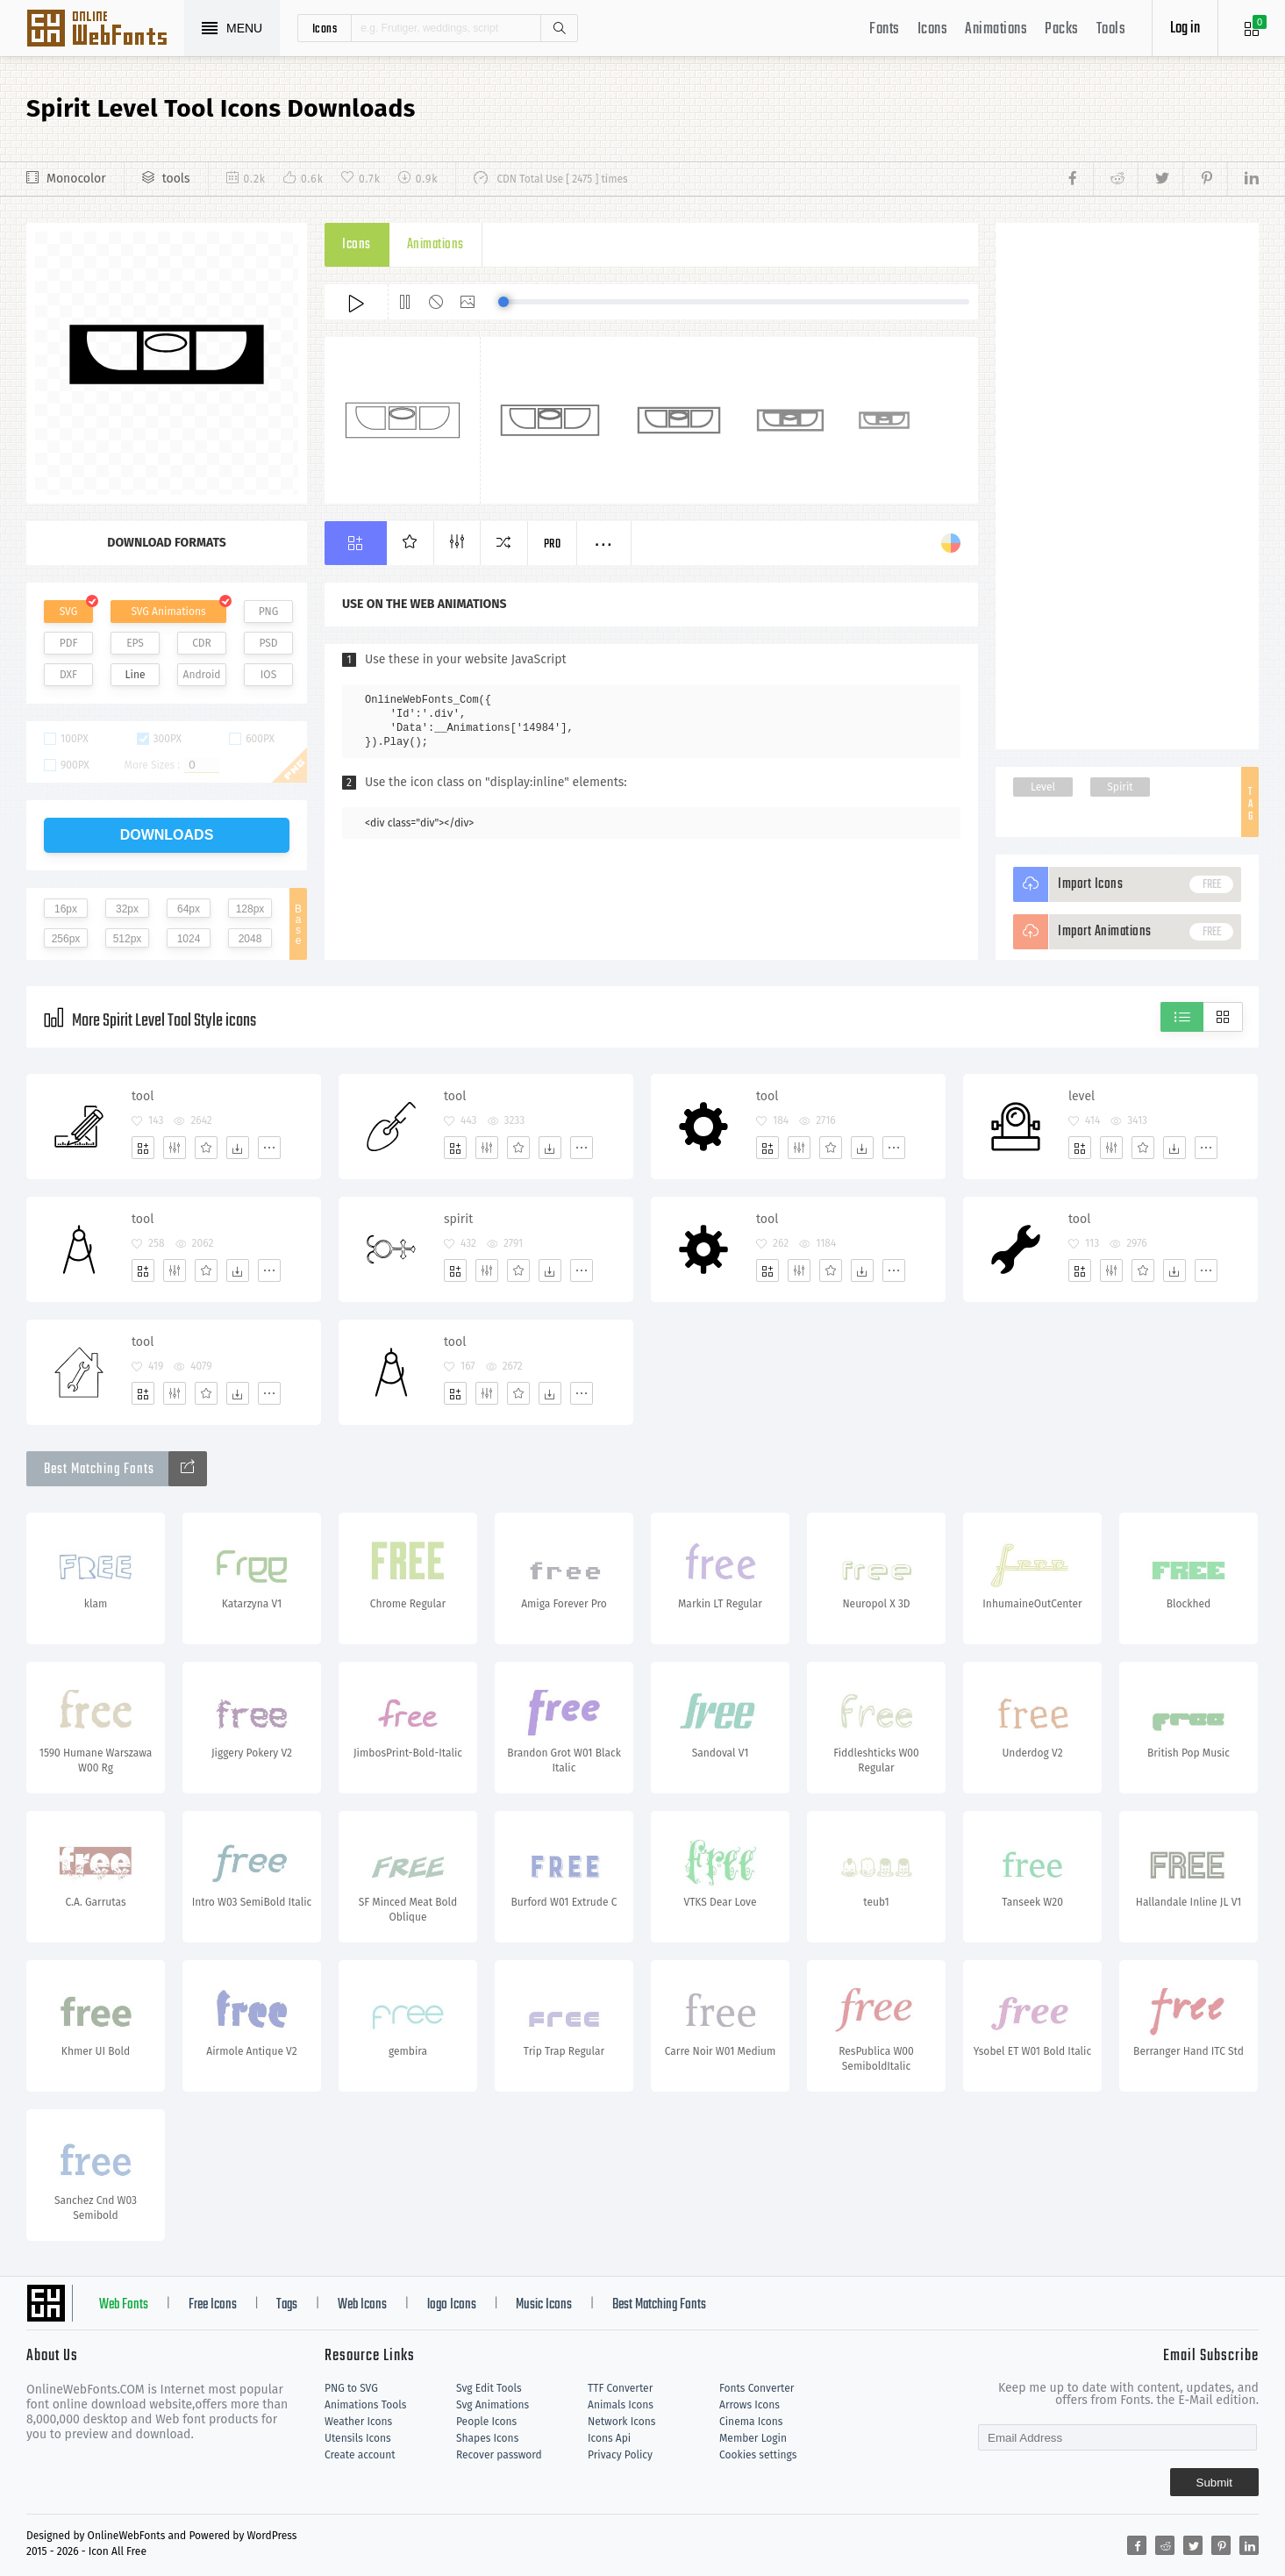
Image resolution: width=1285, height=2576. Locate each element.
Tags (286, 2304)
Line (135, 675)
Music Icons (544, 2304)
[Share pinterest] (1204, 179)
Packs (1062, 29)
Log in (1185, 28)
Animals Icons (620, 2405)
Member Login (753, 2438)
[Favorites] (206, 1147)
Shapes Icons (487, 2438)
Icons (932, 29)
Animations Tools (365, 2405)
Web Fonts (123, 2304)
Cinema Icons (750, 2421)
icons (325, 28)
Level (1043, 787)
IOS (268, 675)
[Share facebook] (1077, 179)
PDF (69, 643)
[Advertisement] (1127, 486)
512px (127, 939)
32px (127, 909)
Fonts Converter (756, 2388)
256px (66, 939)
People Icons (486, 2421)
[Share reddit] (1115, 179)
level (1081, 1096)
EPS (135, 643)
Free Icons (213, 2304)
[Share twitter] (1160, 179)
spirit (458, 1219)
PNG (269, 611)
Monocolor (76, 178)
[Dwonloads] (237, 1147)
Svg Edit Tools (489, 2388)
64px (188, 909)
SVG (68, 611)
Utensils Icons (358, 2438)
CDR (201, 643)
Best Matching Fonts (659, 2304)
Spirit (1119, 787)
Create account (360, 2455)
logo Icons (451, 2304)
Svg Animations (492, 2405)
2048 (250, 939)
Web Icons (362, 2304)
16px (65, 909)
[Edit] (174, 1147)
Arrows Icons (749, 2405)
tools (176, 178)
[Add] (143, 1147)
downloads (167, 834)
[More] (269, 1147)
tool (142, 1096)
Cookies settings (757, 2455)
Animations (996, 29)
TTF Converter (620, 2388)
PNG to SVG (351, 2388)
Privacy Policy (620, 2455)
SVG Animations (168, 611)
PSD (268, 643)
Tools (1111, 29)
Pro (552, 544)
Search (558, 28)
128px (250, 909)
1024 (189, 939)
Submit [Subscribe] (1214, 2482)
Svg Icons (105, 30)
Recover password (499, 2455)
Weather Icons (358, 2421)
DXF (68, 675)
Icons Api (609, 2438)
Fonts (884, 29)
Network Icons (621, 2421)
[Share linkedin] (1243, 179)
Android (202, 675)
